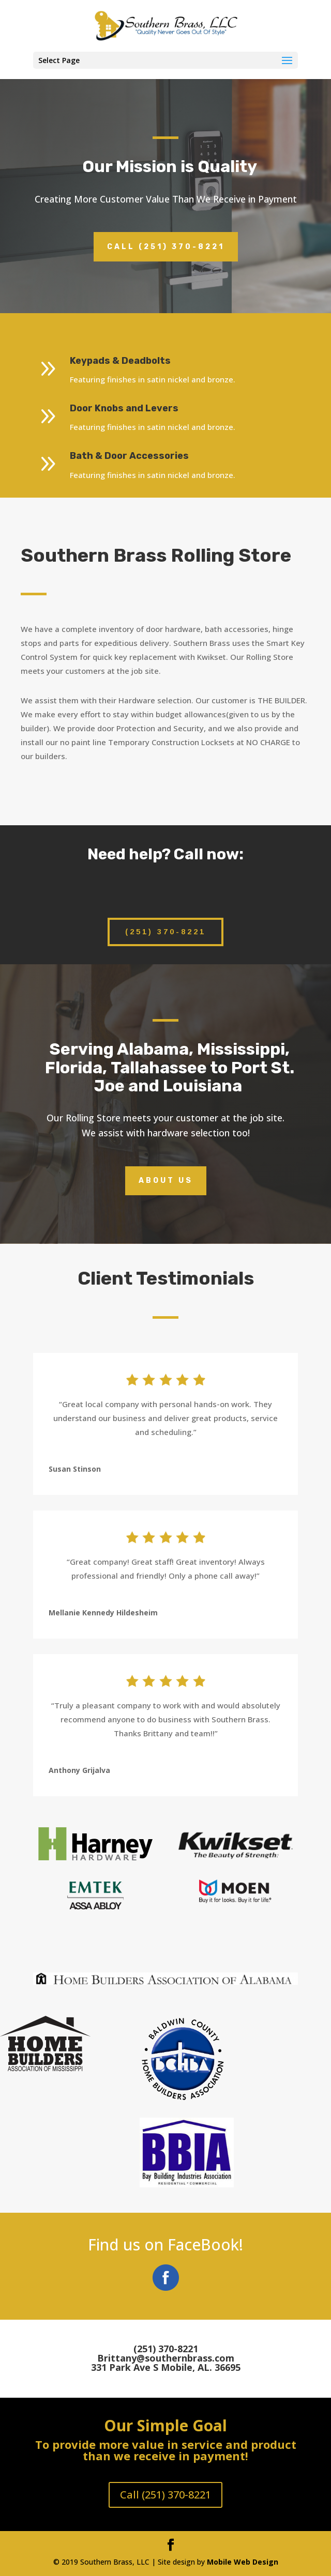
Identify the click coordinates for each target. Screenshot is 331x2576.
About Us (166, 1180)
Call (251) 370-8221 (165, 246)
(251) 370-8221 (165, 932)
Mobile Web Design (242, 2562)
